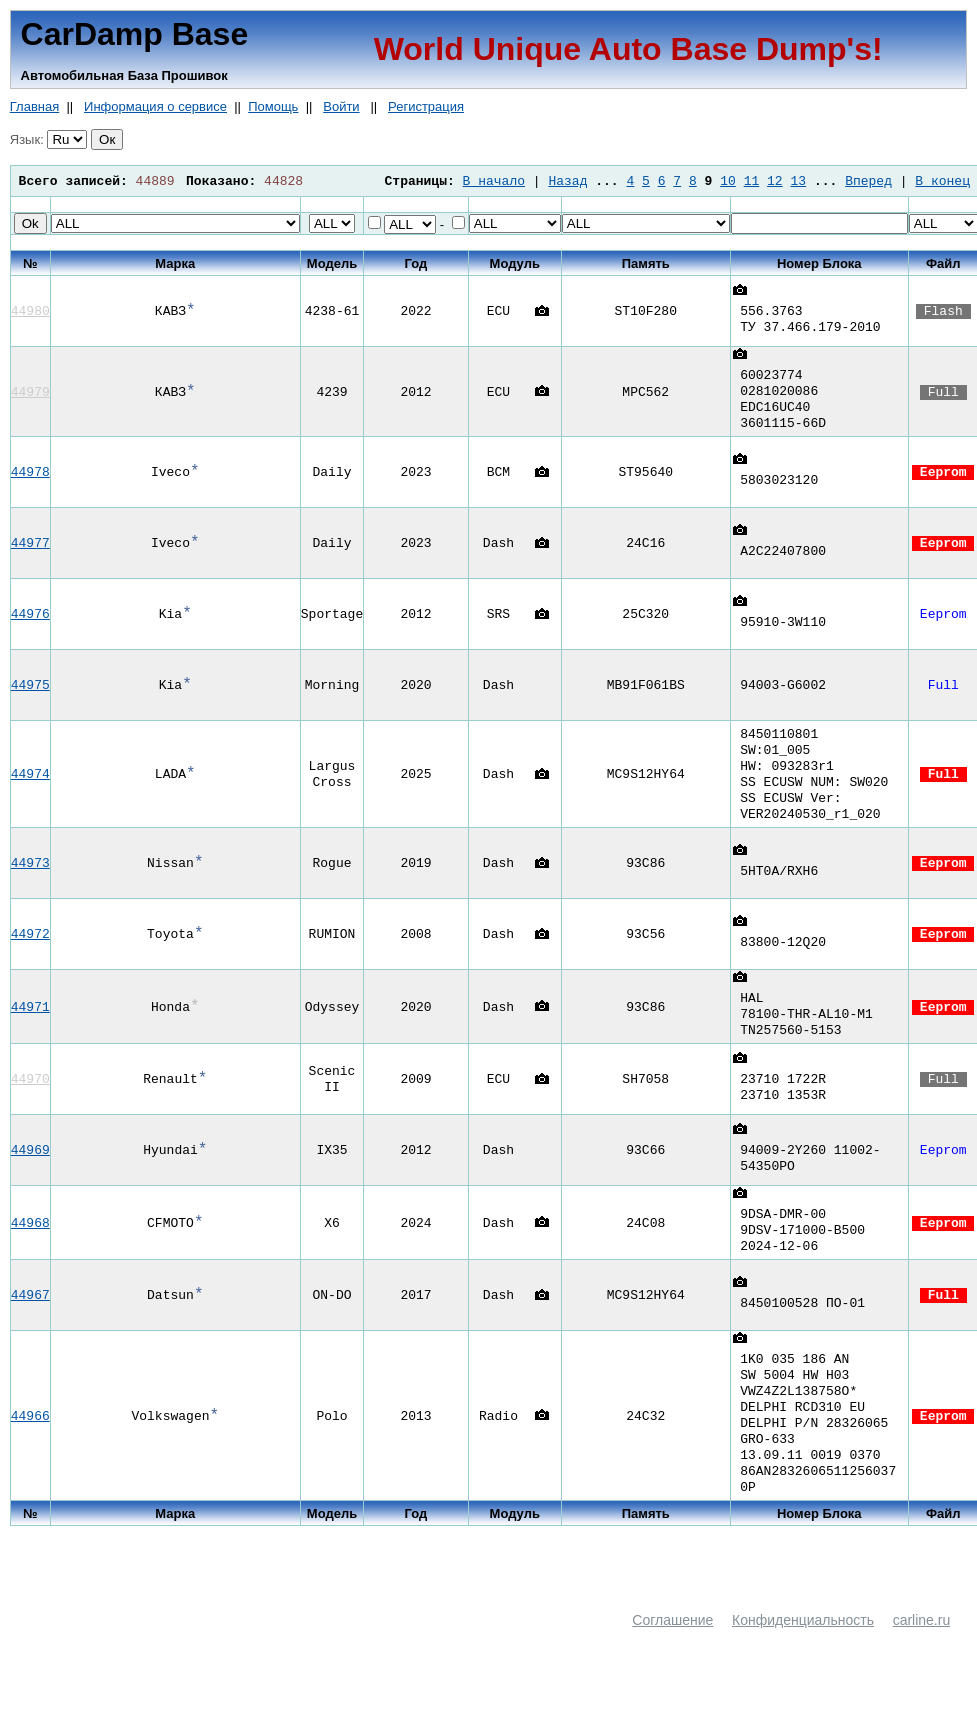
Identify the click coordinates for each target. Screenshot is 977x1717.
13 (798, 181)
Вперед (868, 181)
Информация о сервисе (155, 106)
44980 (30, 311)
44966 (30, 1457)
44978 (30, 480)
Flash (943, 311)
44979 (30, 396)
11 (752, 181)
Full (943, 396)
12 (775, 181)
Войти (341, 106)
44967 (30, 1327)
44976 (30, 622)
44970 (30, 1105)
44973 (30, 883)
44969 (30, 1176)
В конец (942, 181)
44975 (30, 693)
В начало (494, 181)
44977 (30, 551)
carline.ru (922, 1670)
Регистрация (426, 106)
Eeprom (943, 480)
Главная (34, 106)
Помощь (273, 106)
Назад (567, 181)
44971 (30, 1030)
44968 (30, 1252)
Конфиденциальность (803, 1670)
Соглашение (672, 1670)
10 (728, 181)
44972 (30, 954)
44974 (30, 788)
